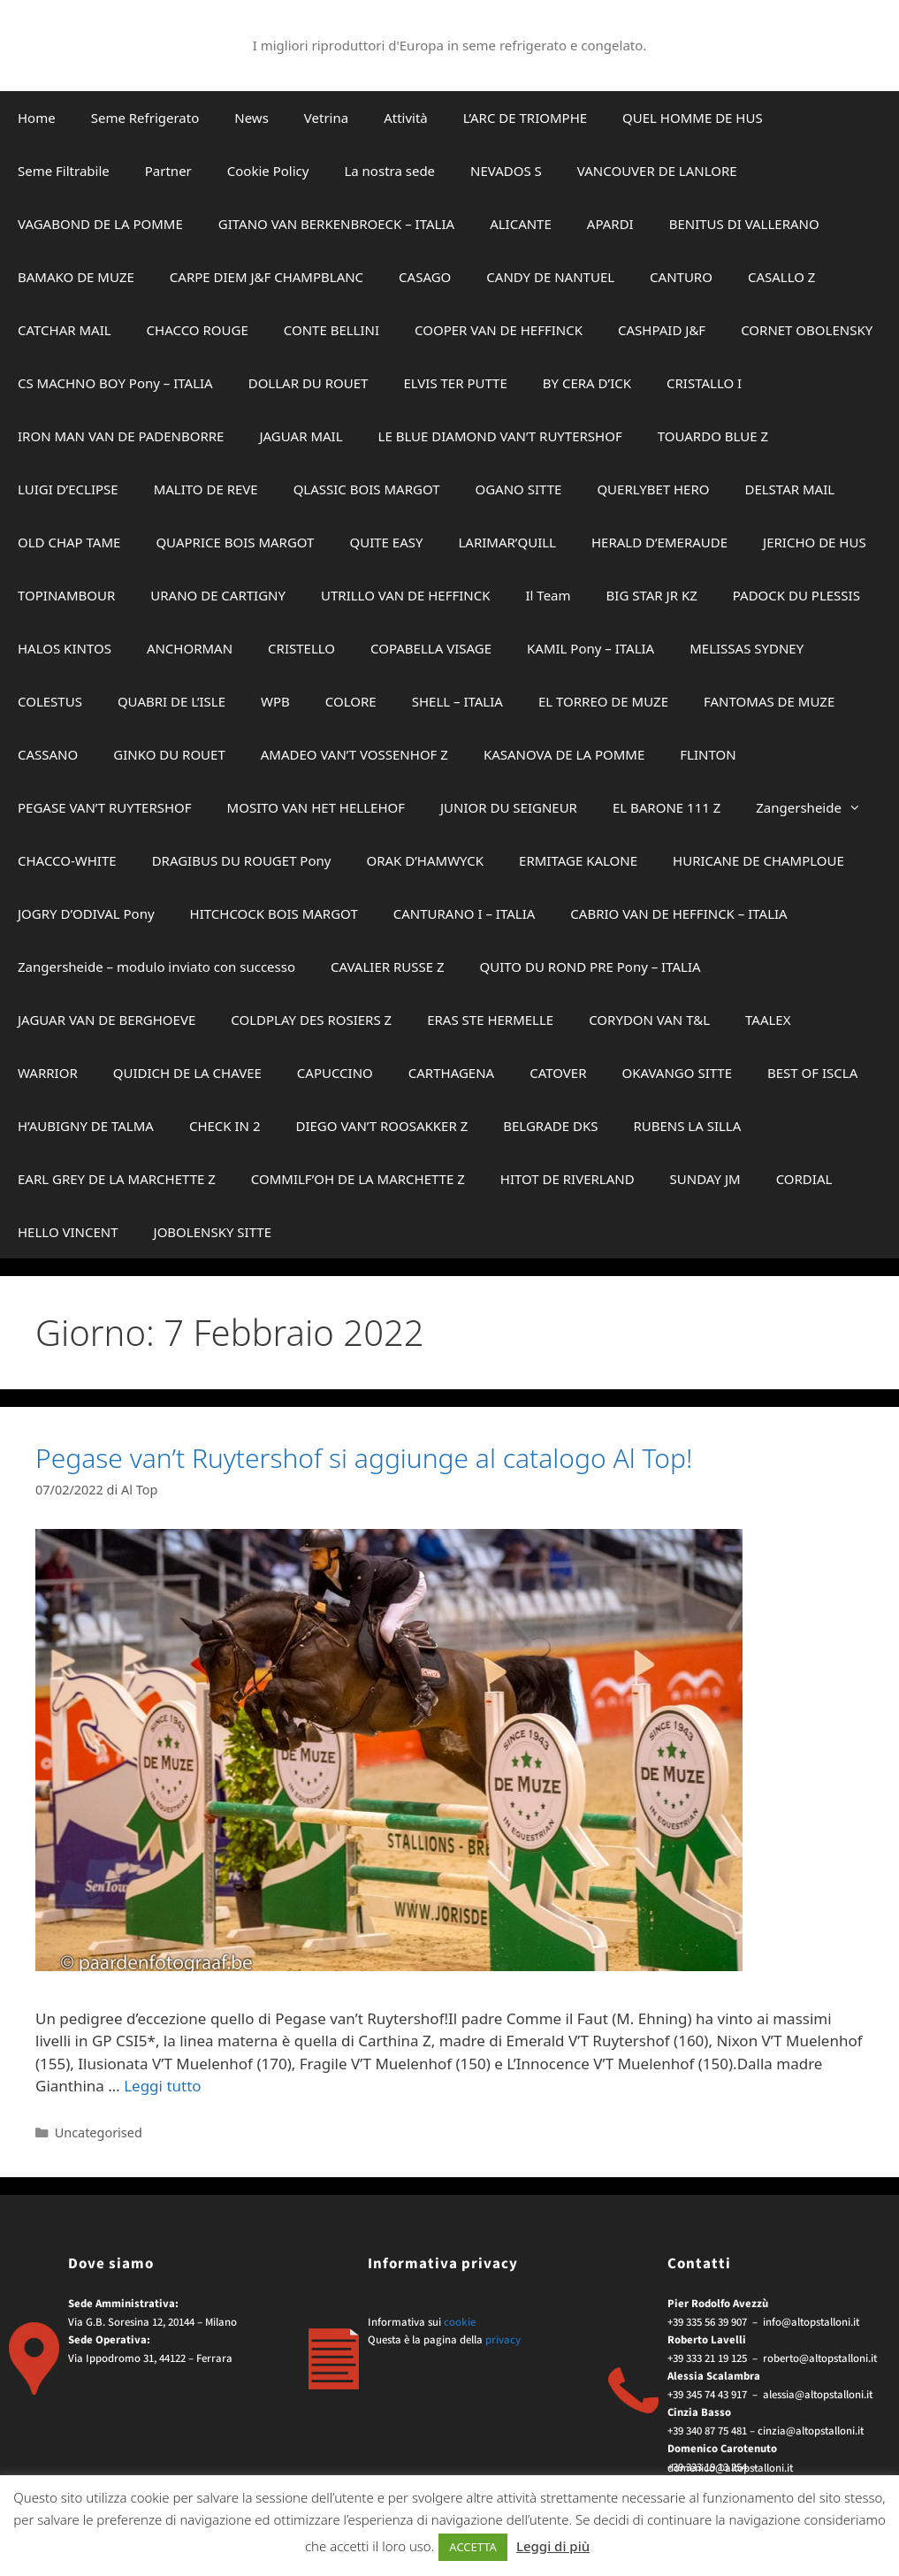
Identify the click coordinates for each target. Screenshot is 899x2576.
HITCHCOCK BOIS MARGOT (274, 913)
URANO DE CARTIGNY (218, 595)
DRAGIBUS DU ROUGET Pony (241, 860)
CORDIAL (804, 1179)
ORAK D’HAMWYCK (425, 860)
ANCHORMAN (189, 648)
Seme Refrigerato (145, 117)
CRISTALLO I (704, 383)
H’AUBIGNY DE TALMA (86, 1126)
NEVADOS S (506, 171)
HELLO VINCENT (68, 1232)
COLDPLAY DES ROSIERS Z (311, 1019)
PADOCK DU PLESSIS (796, 595)
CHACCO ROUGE (197, 330)
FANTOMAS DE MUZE (769, 701)
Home (37, 117)
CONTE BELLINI (331, 330)
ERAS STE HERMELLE (490, 1019)
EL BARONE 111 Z (666, 807)
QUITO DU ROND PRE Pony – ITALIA (590, 966)
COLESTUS (50, 701)
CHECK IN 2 (225, 1126)
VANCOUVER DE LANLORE (657, 171)
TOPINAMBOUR (66, 595)
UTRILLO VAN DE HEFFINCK (406, 595)
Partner (168, 171)
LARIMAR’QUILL (507, 542)
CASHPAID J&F (661, 330)
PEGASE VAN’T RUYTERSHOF (105, 807)
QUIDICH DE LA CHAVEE (187, 1073)
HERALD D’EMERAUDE (659, 542)
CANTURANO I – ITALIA (464, 913)
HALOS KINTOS (64, 648)
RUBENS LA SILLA (687, 1126)
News (251, 117)
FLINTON (707, 754)
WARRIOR (48, 1073)
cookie (460, 2322)
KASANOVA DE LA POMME (564, 754)
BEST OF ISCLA (812, 1073)
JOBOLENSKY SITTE (212, 1232)
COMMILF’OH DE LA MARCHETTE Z (358, 1179)
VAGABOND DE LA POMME (100, 224)
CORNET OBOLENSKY (806, 330)
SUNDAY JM (705, 1179)
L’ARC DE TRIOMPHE (525, 117)
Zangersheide (817, 807)
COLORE (351, 701)
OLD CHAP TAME (69, 542)
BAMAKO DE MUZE (76, 277)
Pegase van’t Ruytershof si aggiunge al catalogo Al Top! (363, 1458)
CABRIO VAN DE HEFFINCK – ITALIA (678, 913)
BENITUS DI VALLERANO (744, 224)
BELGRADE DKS (550, 1126)
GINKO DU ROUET (169, 754)
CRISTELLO (301, 648)
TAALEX (767, 1019)
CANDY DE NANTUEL (550, 277)
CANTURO (681, 277)
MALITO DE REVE (206, 489)
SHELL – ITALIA (457, 701)
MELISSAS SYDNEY (746, 648)
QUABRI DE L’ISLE (171, 701)
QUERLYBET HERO (653, 489)
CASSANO (48, 754)
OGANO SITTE (518, 489)
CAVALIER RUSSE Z (388, 966)
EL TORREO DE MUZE (603, 701)
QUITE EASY (386, 542)
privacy (503, 2340)
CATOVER (557, 1073)
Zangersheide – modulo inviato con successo (156, 966)
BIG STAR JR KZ (651, 595)
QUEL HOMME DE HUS (692, 117)
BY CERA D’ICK (587, 383)
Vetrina (326, 117)
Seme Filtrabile (64, 171)
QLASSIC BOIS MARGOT (366, 489)
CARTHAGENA (451, 1073)
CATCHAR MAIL (64, 330)
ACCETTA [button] (473, 2547)
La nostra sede (389, 171)
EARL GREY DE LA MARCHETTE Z (117, 1179)
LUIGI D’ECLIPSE (68, 489)
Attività (406, 117)
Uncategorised (98, 2132)
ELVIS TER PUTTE (455, 383)
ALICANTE (521, 224)
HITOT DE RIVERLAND (567, 1179)
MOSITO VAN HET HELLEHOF (316, 807)
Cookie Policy (268, 171)
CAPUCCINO (335, 1073)
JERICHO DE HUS (814, 542)
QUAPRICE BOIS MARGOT (235, 542)
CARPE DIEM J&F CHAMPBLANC (266, 277)
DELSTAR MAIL (789, 489)
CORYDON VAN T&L (649, 1019)
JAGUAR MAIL (300, 436)
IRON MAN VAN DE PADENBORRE (121, 436)
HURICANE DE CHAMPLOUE (758, 860)
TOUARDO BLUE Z (713, 436)
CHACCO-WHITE (67, 860)
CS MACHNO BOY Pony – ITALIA (115, 383)
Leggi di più (553, 2546)
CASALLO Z (782, 277)
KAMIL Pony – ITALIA (590, 648)
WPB (275, 701)
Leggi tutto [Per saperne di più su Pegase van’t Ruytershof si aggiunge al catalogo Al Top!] (162, 2085)
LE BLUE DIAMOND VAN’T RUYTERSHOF (500, 436)
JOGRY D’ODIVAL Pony (86, 913)
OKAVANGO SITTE (676, 1073)
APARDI (610, 224)
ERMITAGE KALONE (578, 860)
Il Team (548, 595)
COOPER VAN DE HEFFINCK (499, 330)
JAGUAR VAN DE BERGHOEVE (106, 1019)
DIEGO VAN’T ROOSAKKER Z (381, 1126)
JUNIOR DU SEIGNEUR (508, 807)
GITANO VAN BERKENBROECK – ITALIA (336, 224)
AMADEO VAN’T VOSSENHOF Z (354, 754)
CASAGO (425, 277)
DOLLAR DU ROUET (308, 383)
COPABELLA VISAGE (430, 648)
